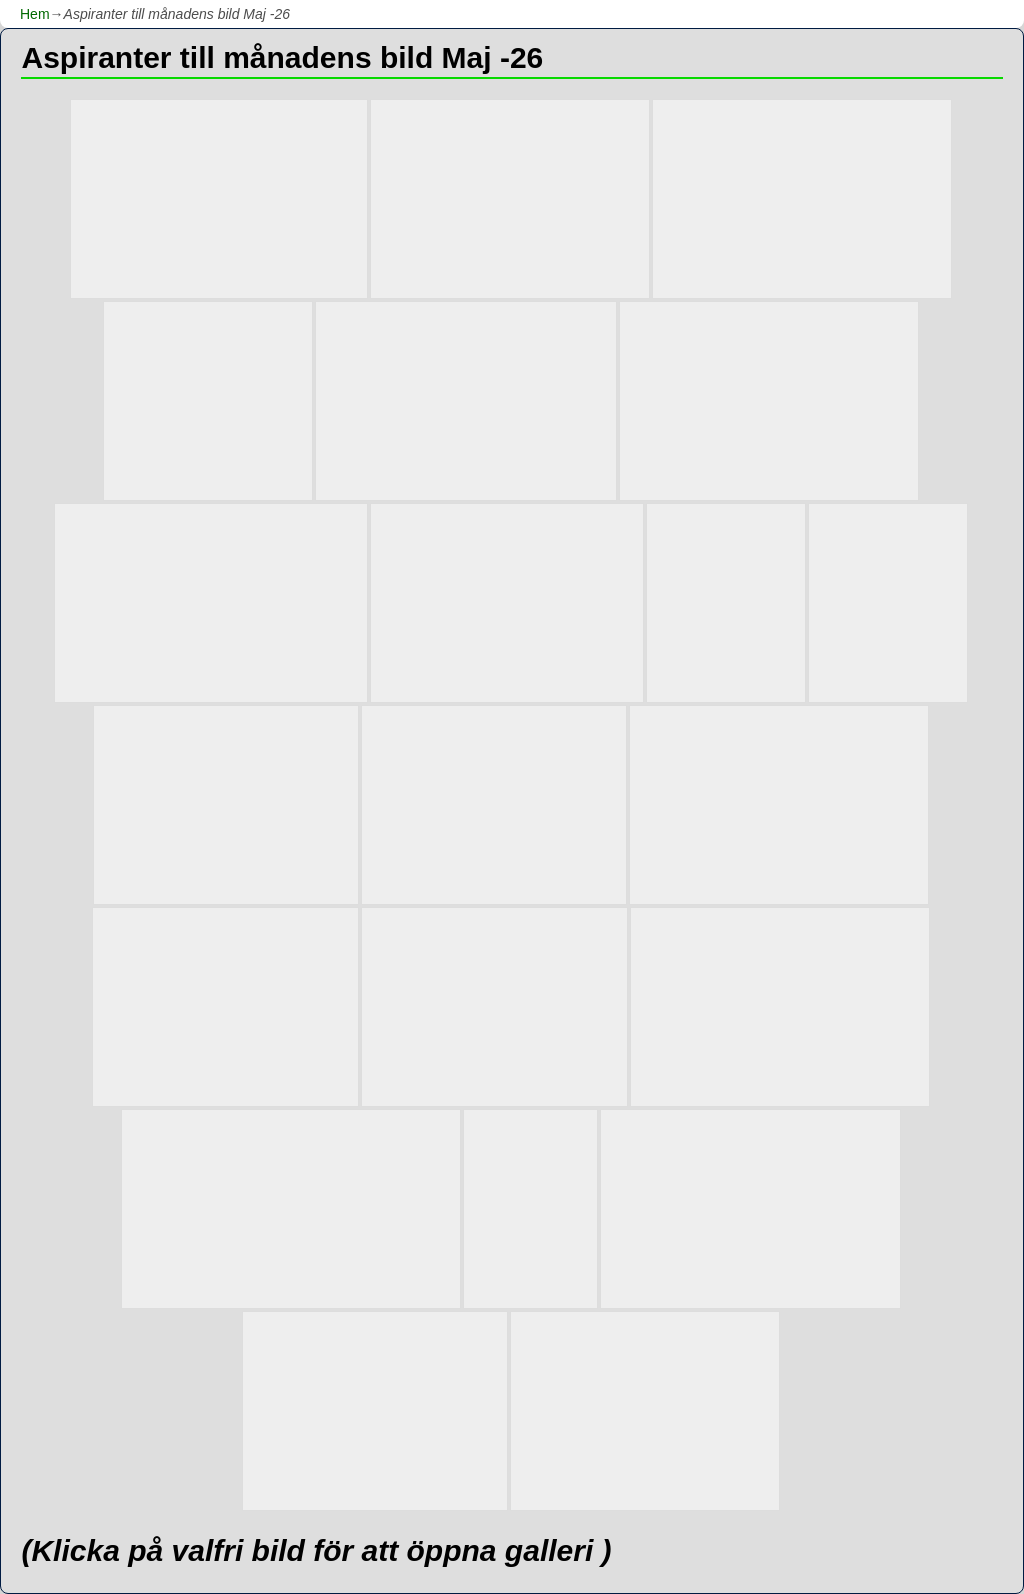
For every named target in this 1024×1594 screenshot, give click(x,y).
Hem (35, 14)
